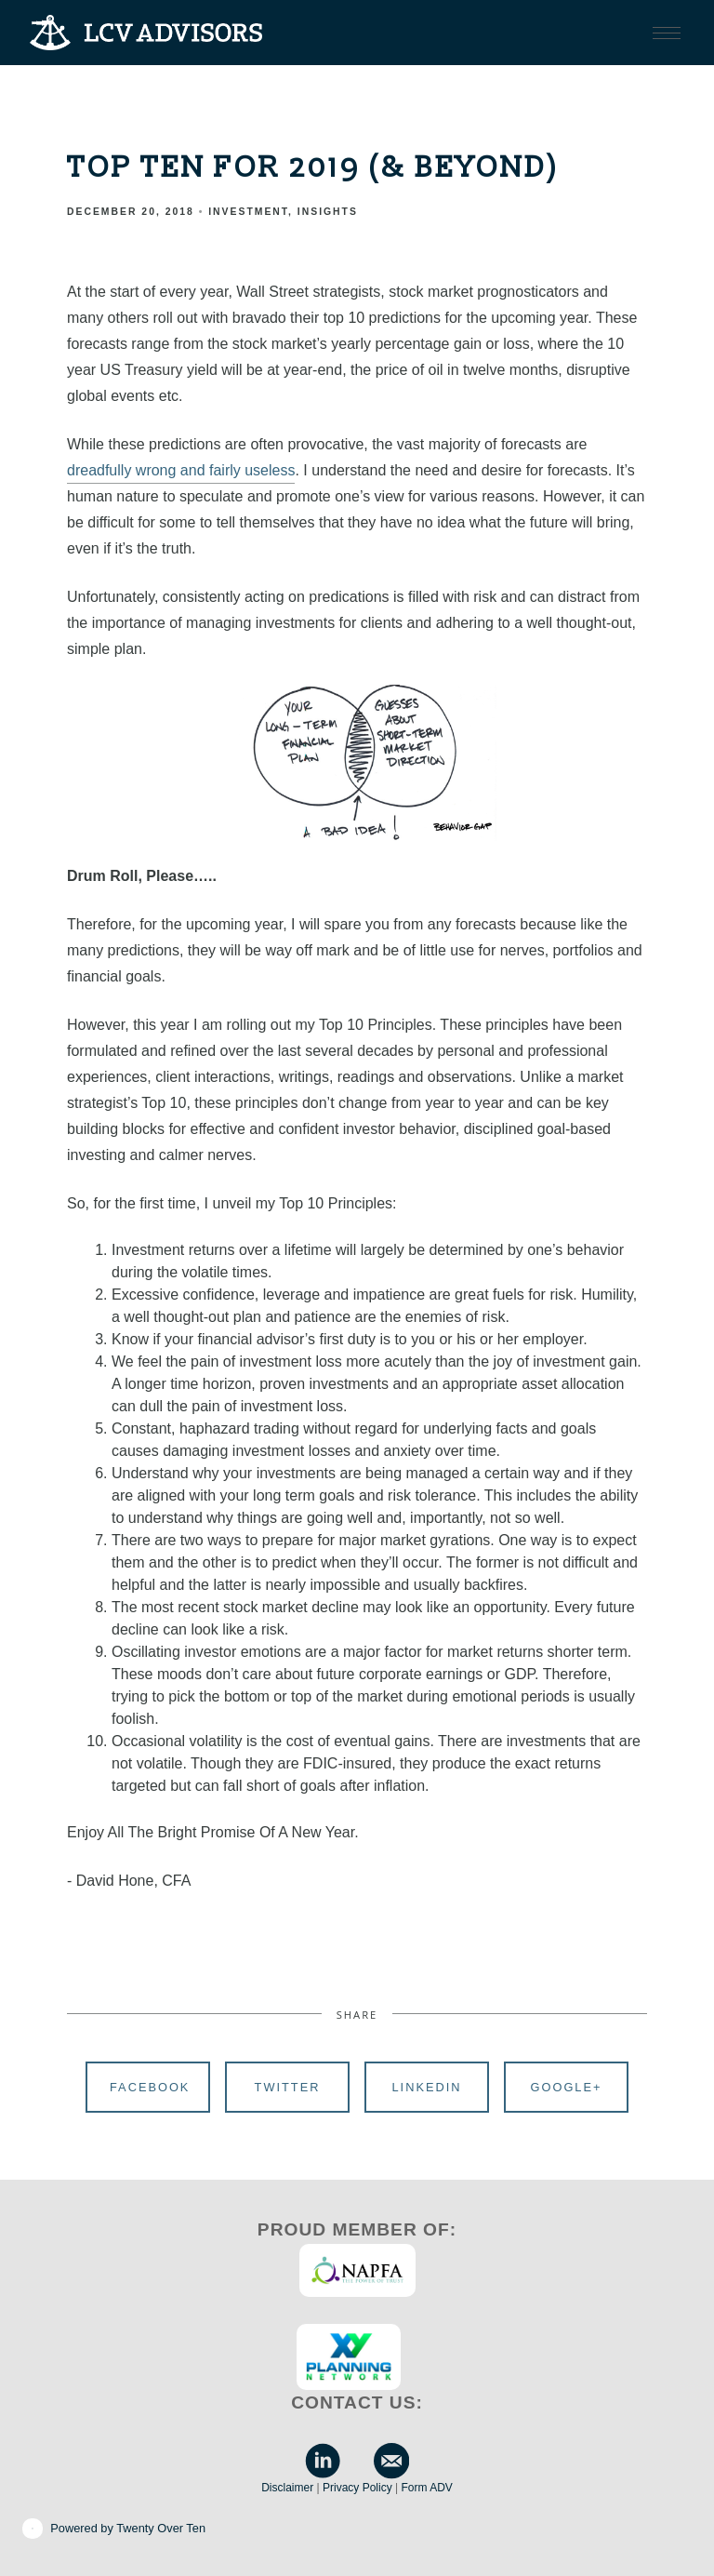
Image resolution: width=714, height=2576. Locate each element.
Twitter (288, 2087)
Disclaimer (287, 2487)
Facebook (150, 2087)
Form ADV (426, 2487)
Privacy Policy (357, 2487)
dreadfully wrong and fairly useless (181, 470)
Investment (248, 212)
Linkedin (426, 2087)
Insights (328, 212)
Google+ (566, 2087)
